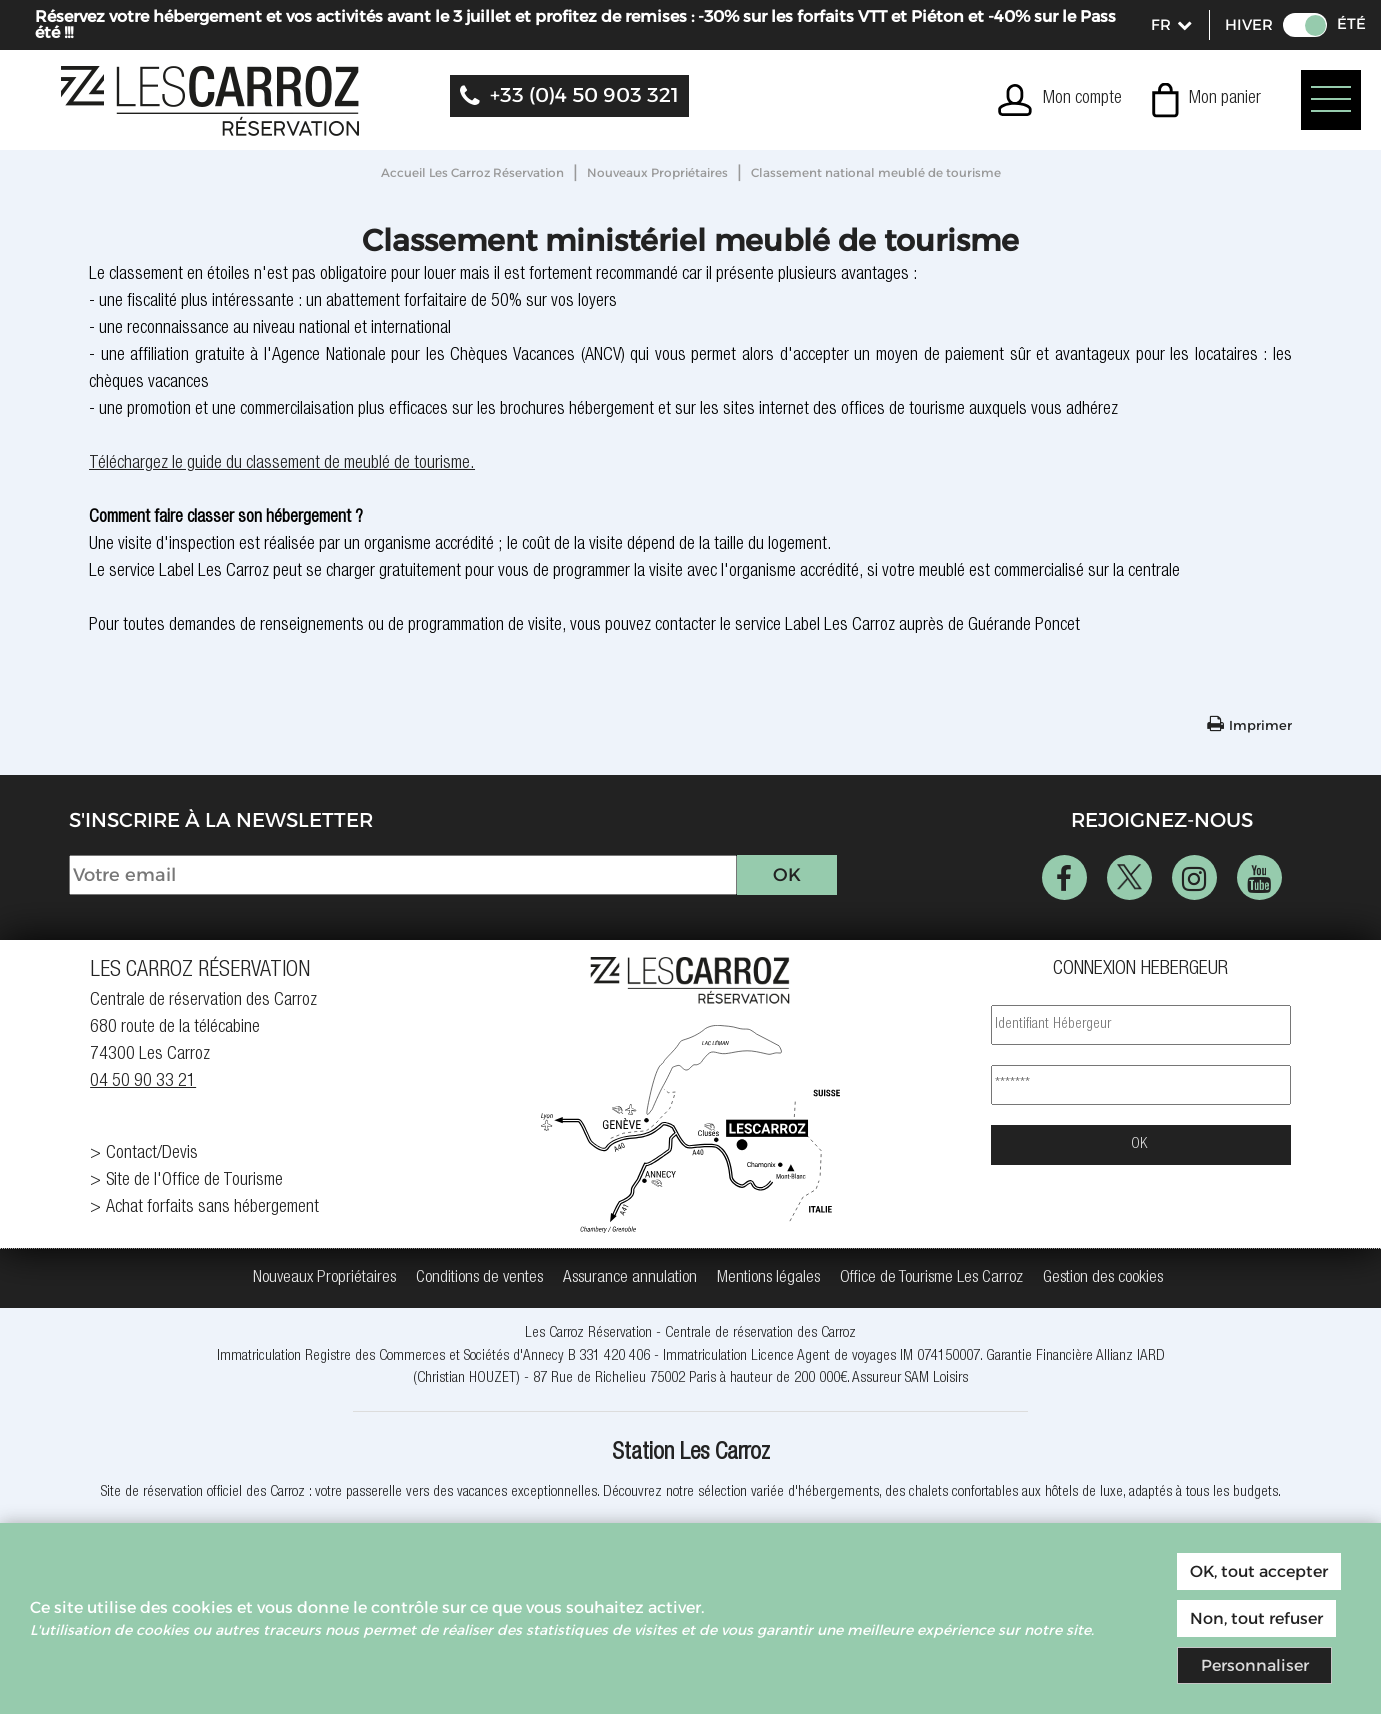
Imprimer (1260, 725)
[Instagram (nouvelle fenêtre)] (1194, 877)
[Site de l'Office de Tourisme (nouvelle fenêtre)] (240, 1181)
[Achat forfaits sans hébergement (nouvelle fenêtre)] (240, 1208)
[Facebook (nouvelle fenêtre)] (1064, 877)
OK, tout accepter (1259, 1571)
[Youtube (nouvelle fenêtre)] (1259, 877)
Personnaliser (1255, 1665)
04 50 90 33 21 (143, 1082)
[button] (1206, 100)
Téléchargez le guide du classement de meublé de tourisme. (282, 464)
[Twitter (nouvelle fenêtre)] (1129, 877)
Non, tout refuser (1256, 1618)
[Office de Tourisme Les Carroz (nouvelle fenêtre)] (931, 1278)
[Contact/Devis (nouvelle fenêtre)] (240, 1154)
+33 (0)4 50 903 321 (584, 95)
